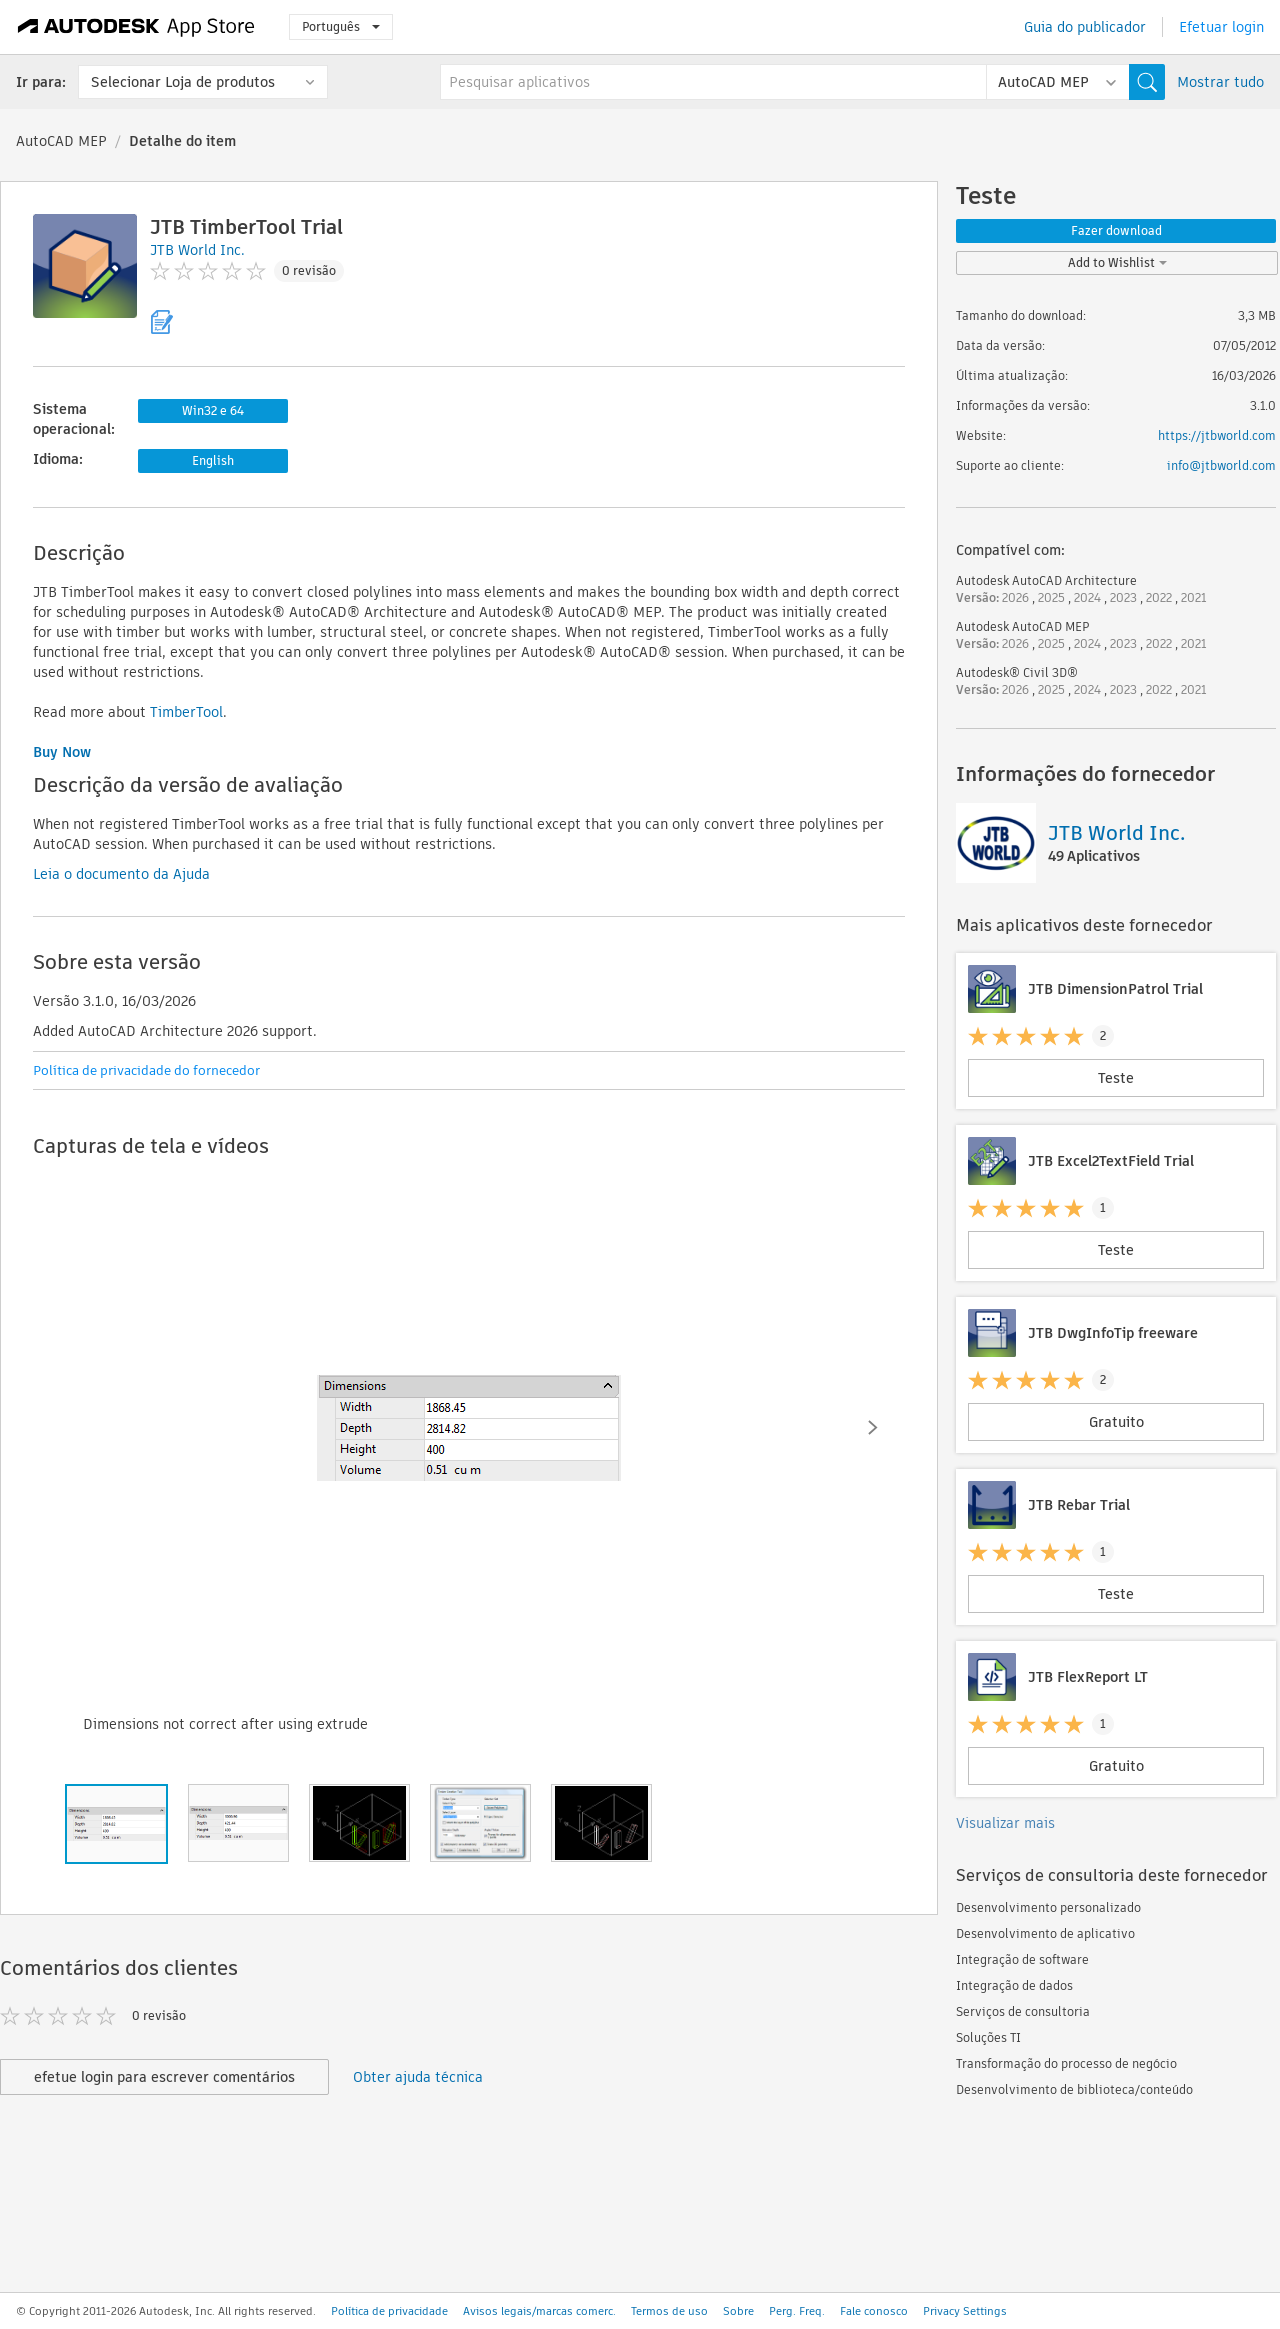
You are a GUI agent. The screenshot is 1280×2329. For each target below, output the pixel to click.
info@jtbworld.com (1221, 465)
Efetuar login (1221, 27)
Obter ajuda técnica (418, 2077)
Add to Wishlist (1117, 262)
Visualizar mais (1005, 1823)
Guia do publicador (1085, 27)
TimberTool (186, 712)
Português (341, 26)
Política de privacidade (389, 2311)
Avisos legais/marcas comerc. (539, 2311)
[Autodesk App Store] (136, 27)
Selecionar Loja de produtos (183, 82)
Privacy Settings (965, 2311)
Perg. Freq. (797, 2311)
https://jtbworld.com (1217, 435)
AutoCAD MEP (61, 141)
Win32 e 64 (213, 410)
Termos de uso (669, 2311)
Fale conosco (874, 2311)
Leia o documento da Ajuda (121, 874)
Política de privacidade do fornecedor (146, 1070)
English (213, 460)
